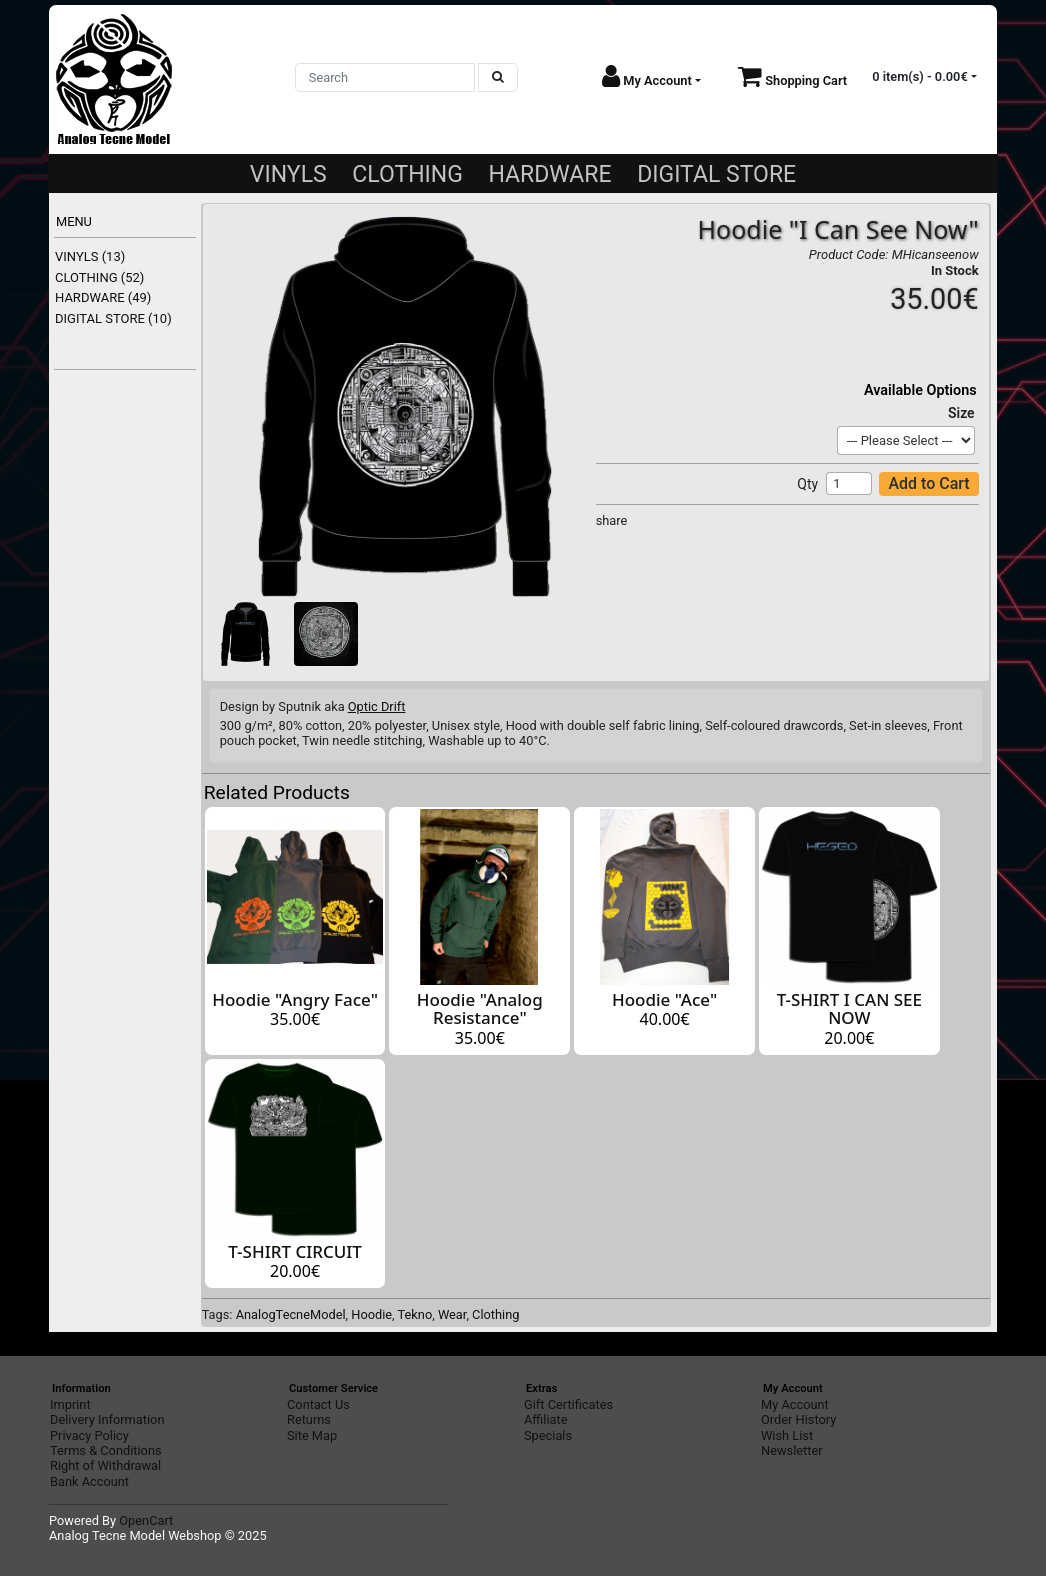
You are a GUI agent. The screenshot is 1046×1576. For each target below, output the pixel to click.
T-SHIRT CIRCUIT (295, 1251)
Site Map (312, 1435)
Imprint (70, 1404)
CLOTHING (407, 174)
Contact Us (318, 1404)
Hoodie (371, 1314)
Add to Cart (928, 483)
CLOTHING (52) (99, 277)
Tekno (415, 1314)
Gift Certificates (568, 1404)
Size (961, 413)
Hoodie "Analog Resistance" (480, 1009)
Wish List (787, 1435)
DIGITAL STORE (716, 174)
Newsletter (792, 1450)
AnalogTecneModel (291, 1314)
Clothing (495, 1314)
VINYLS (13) (90, 256)
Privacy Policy (89, 1435)
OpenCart (146, 1520)
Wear (452, 1314)
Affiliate (545, 1419)
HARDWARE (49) (103, 297)
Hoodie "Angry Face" (295, 999)
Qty (807, 484)
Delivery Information (107, 1419)
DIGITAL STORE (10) (113, 318)
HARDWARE (549, 174)
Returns (309, 1419)
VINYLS (288, 174)
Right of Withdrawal (105, 1465)
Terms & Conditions (106, 1450)
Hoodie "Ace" (664, 999)
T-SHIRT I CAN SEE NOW (849, 1009)
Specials (548, 1435)
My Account (795, 1404)
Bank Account (89, 1481)
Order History (798, 1419)
